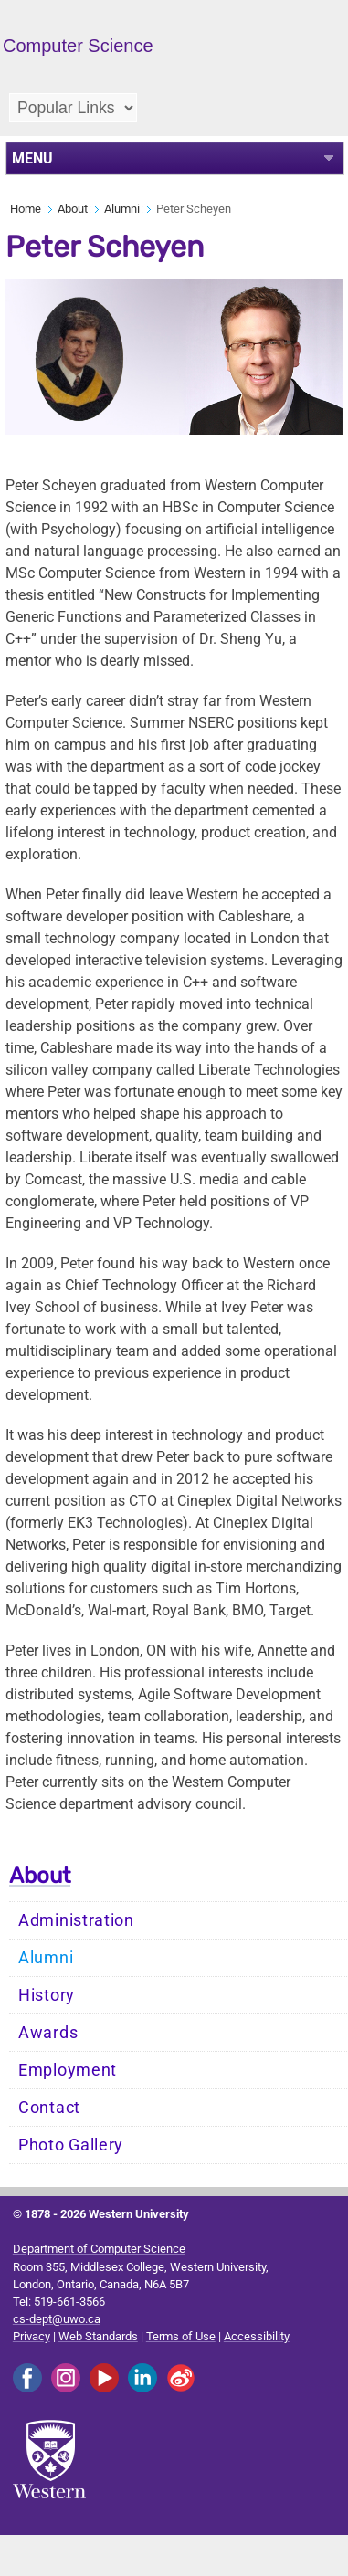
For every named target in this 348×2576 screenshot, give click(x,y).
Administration (76, 1920)
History (46, 1995)
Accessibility (257, 2336)
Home (25, 209)
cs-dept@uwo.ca (56, 2319)
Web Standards (98, 2336)
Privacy (31, 2336)
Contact (49, 2107)
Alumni (122, 209)
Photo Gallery (70, 2145)
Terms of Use (181, 2336)
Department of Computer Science (99, 2248)
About (73, 209)
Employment (67, 2070)
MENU (32, 158)
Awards (48, 2033)
